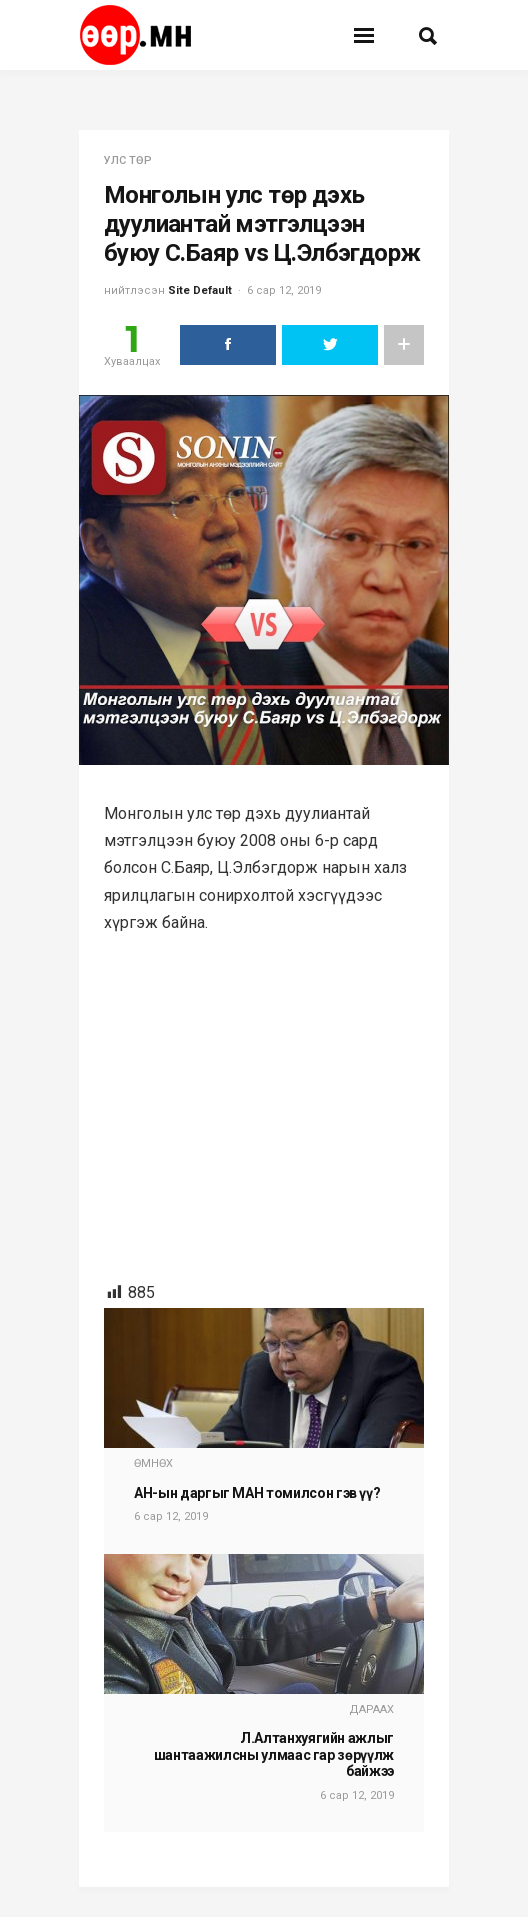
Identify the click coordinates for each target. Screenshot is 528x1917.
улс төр (128, 160)
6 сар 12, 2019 (284, 290)
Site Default (200, 290)
